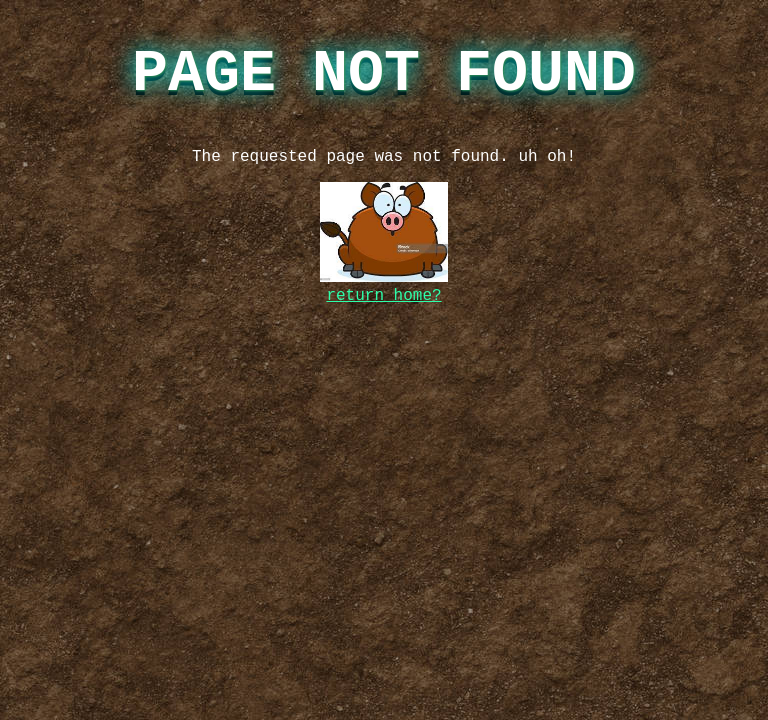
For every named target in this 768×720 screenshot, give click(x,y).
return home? (383, 296)
